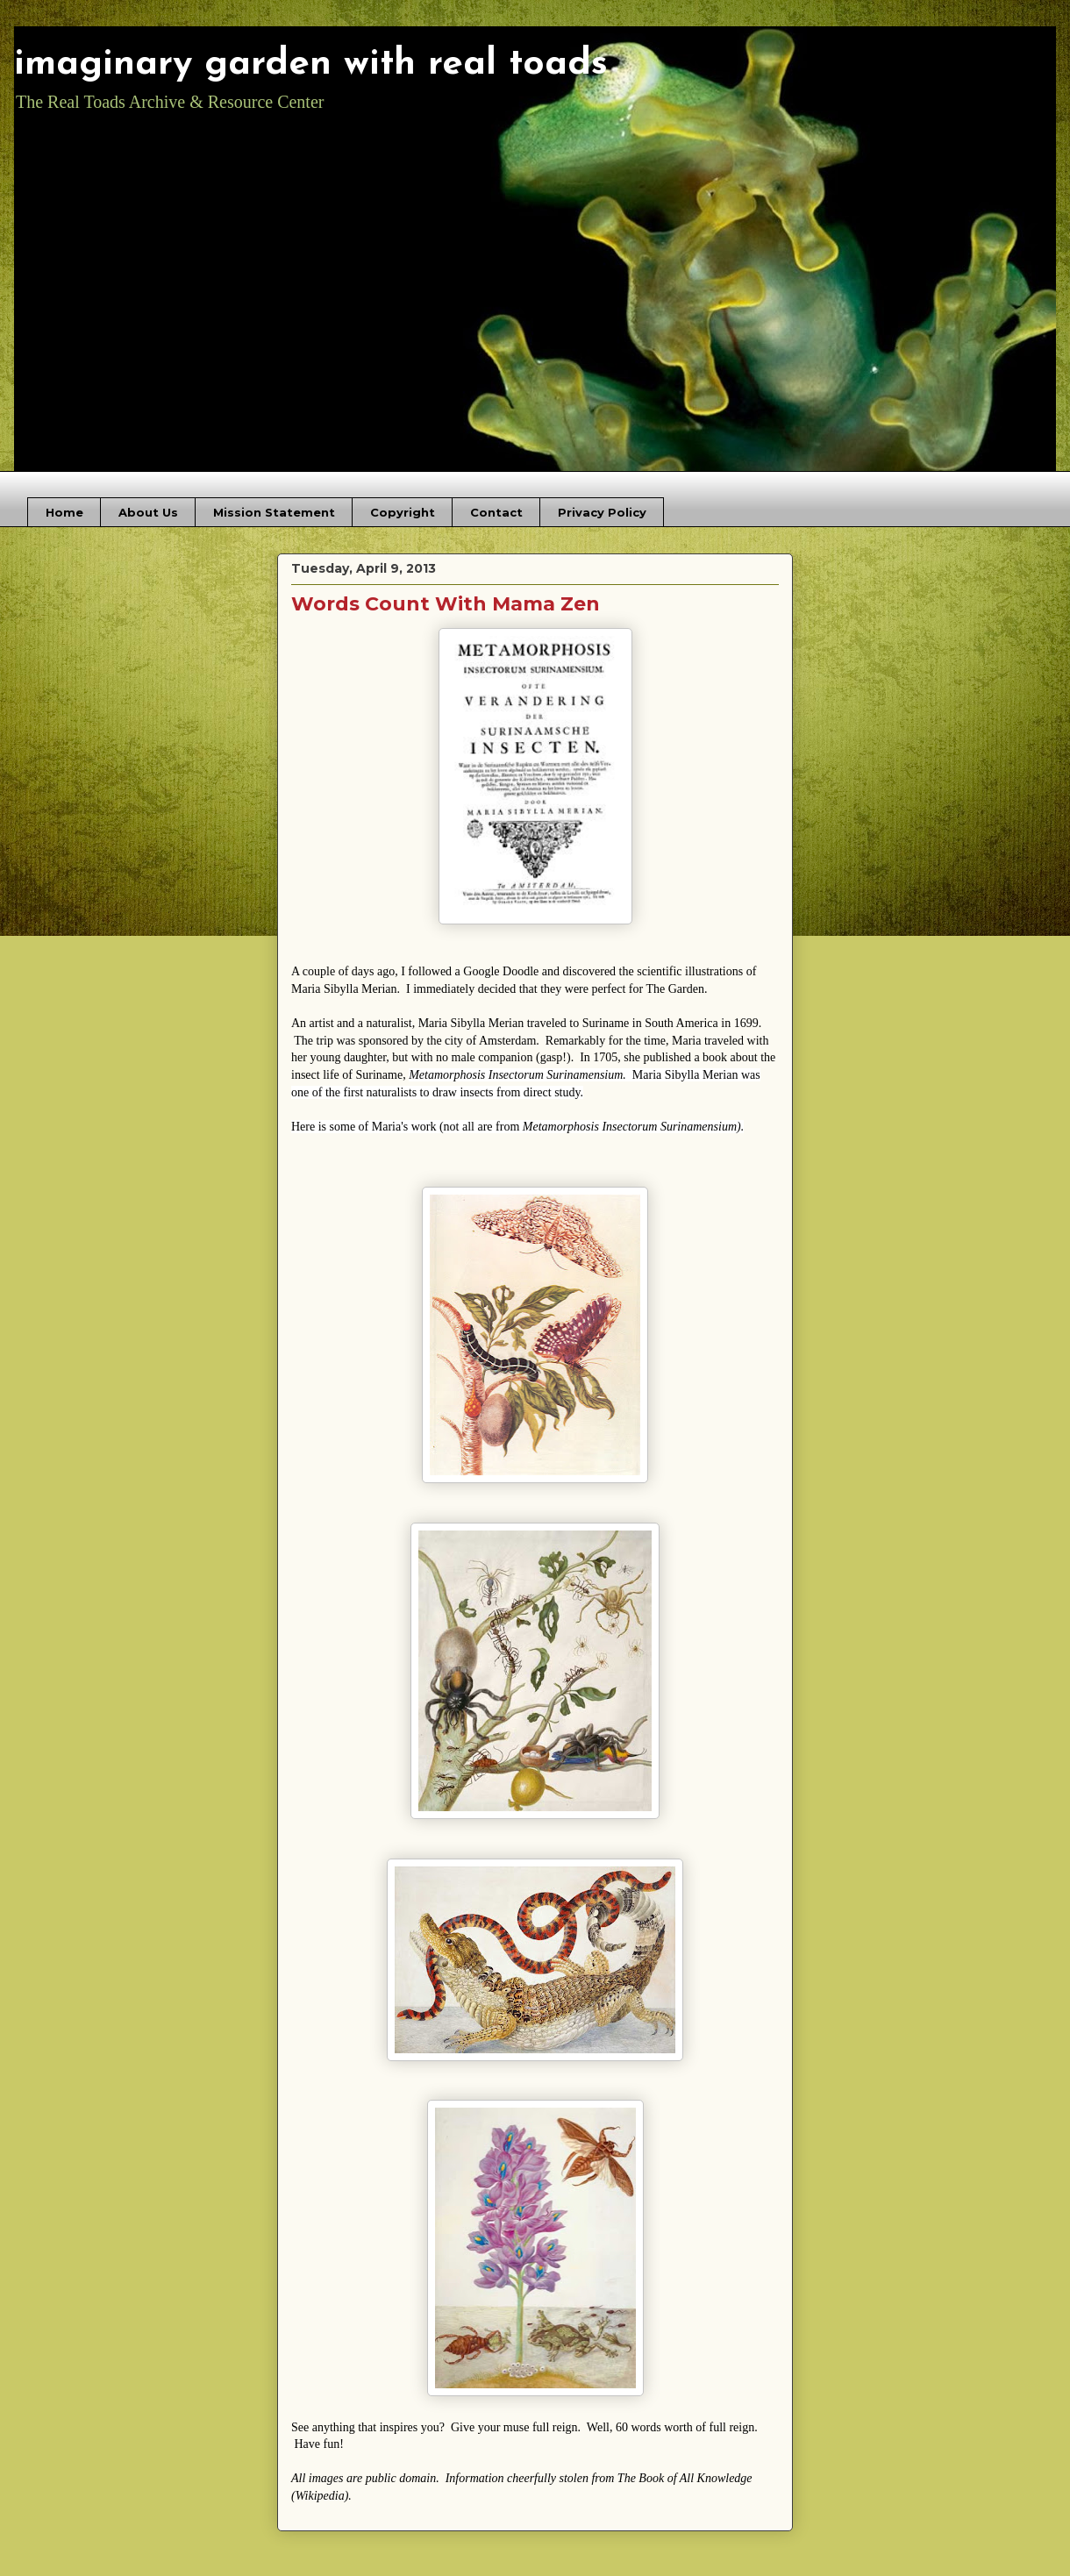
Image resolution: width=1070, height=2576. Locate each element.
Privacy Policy (602, 512)
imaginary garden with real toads (311, 64)
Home (64, 512)
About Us (148, 512)
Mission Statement (274, 512)
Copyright (402, 512)
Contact (496, 512)
